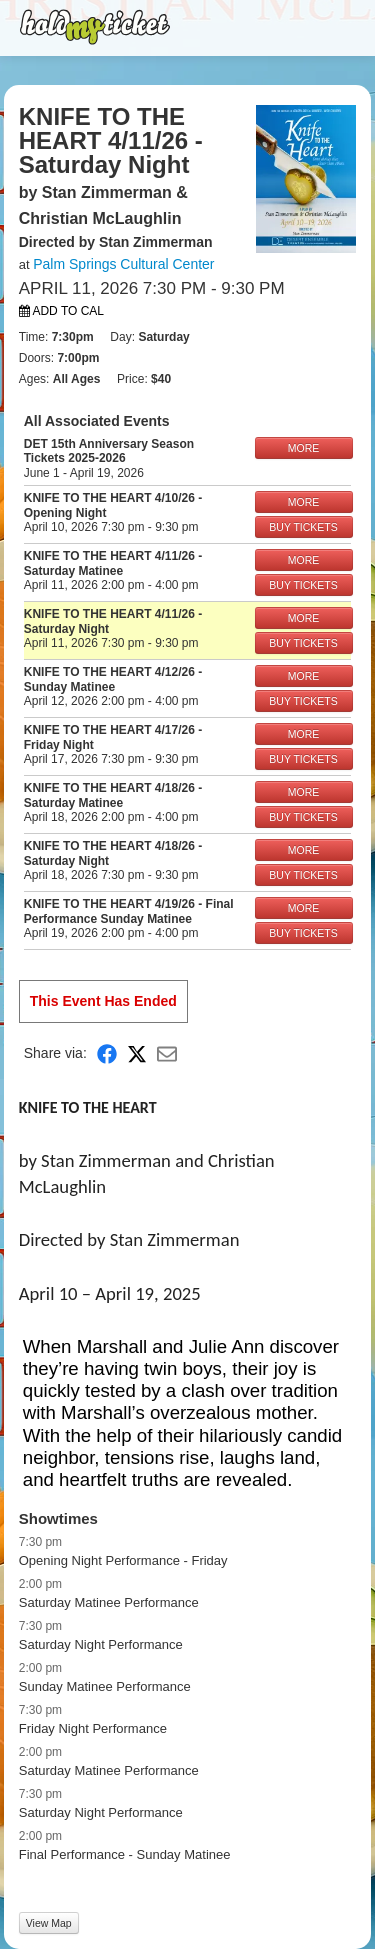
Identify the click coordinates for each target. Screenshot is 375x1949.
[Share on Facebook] (107, 1053)
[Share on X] (137, 1053)
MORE (304, 448)
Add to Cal (61, 311)
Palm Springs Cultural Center (123, 264)
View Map (49, 1923)
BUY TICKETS (303, 527)
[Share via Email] (167, 1053)
